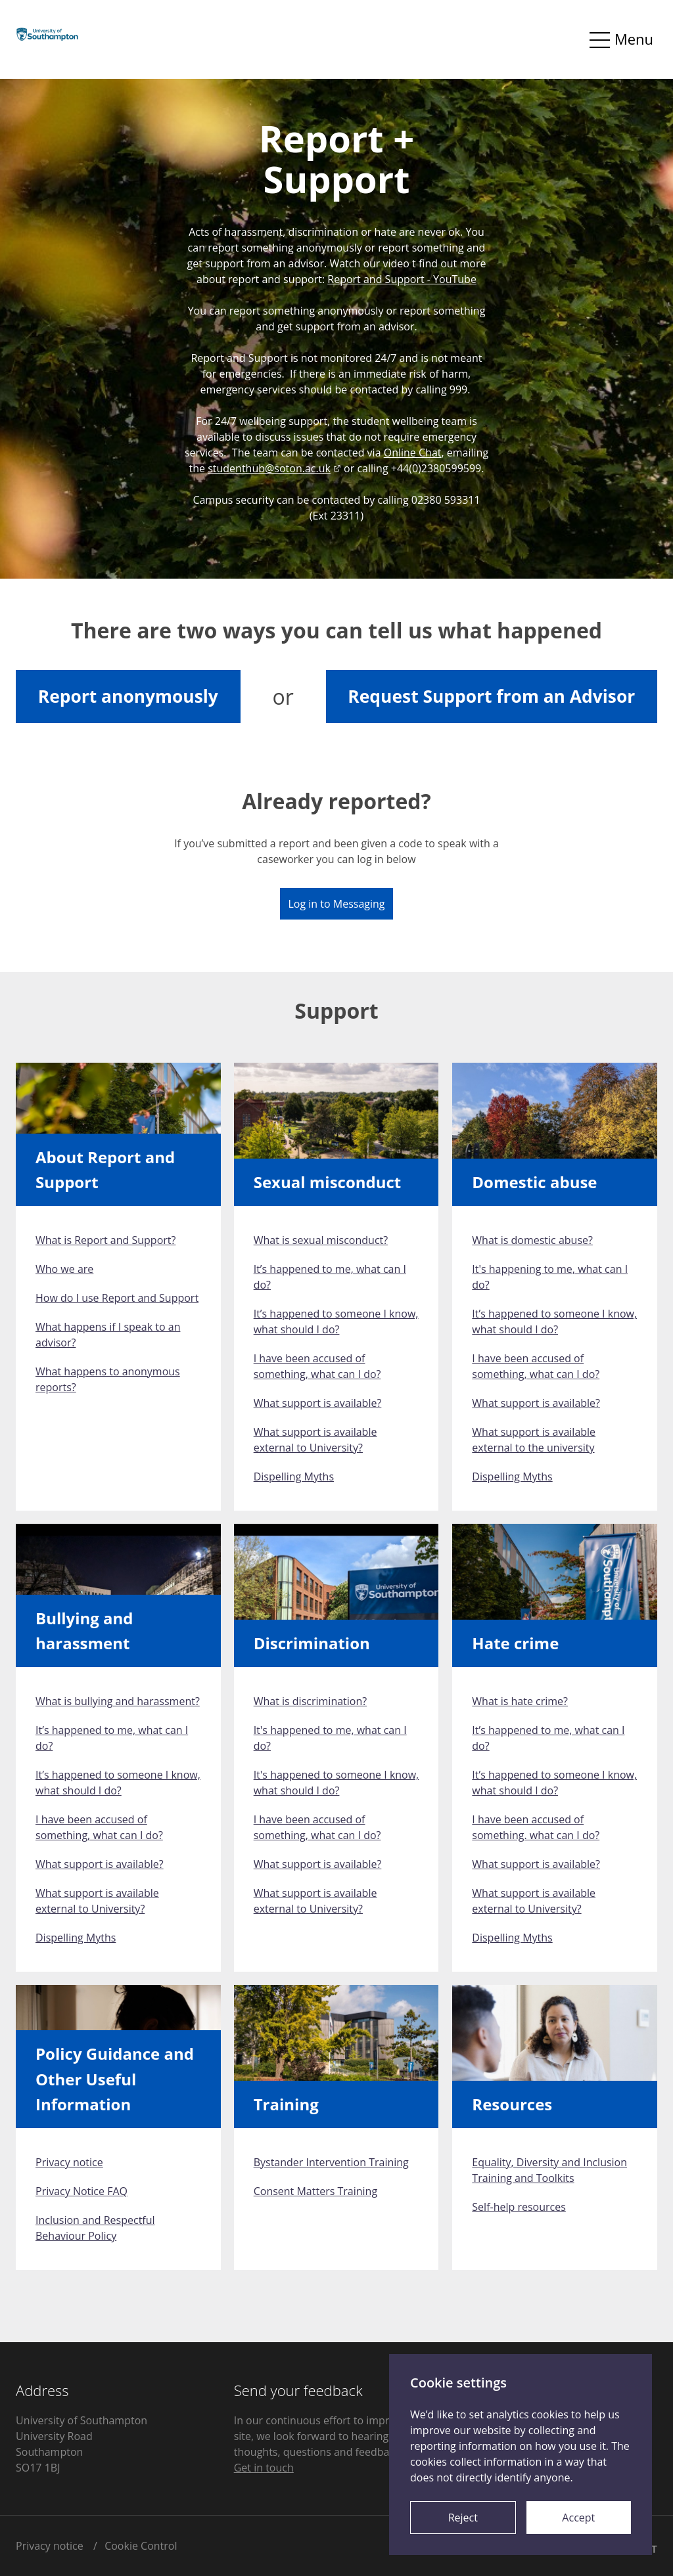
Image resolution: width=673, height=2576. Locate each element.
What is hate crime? (520, 1701)
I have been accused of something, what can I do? (317, 1366)
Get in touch (264, 2467)
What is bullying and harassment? (117, 1701)
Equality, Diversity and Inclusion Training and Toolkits (549, 2170)
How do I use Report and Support (116, 1298)
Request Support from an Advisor (491, 696)
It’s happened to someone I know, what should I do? (336, 1321)
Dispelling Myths (294, 1476)
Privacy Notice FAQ (81, 2191)
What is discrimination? (310, 1701)
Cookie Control (140, 2546)
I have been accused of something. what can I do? (535, 1827)
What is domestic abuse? (532, 1240)
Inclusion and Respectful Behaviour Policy (95, 2228)
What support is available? (318, 1403)
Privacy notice (69, 2162)
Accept (578, 2517)
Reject (463, 2517)
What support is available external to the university (533, 1440)
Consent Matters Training (315, 2191)
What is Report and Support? (105, 1240)
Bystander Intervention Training (331, 2162)
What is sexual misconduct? (321, 1240)
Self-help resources (519, 2207)
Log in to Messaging (336, 904)
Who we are (64, 1269)
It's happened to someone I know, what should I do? (336, 1782)
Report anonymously (128, 696)
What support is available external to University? (315, 1440)
